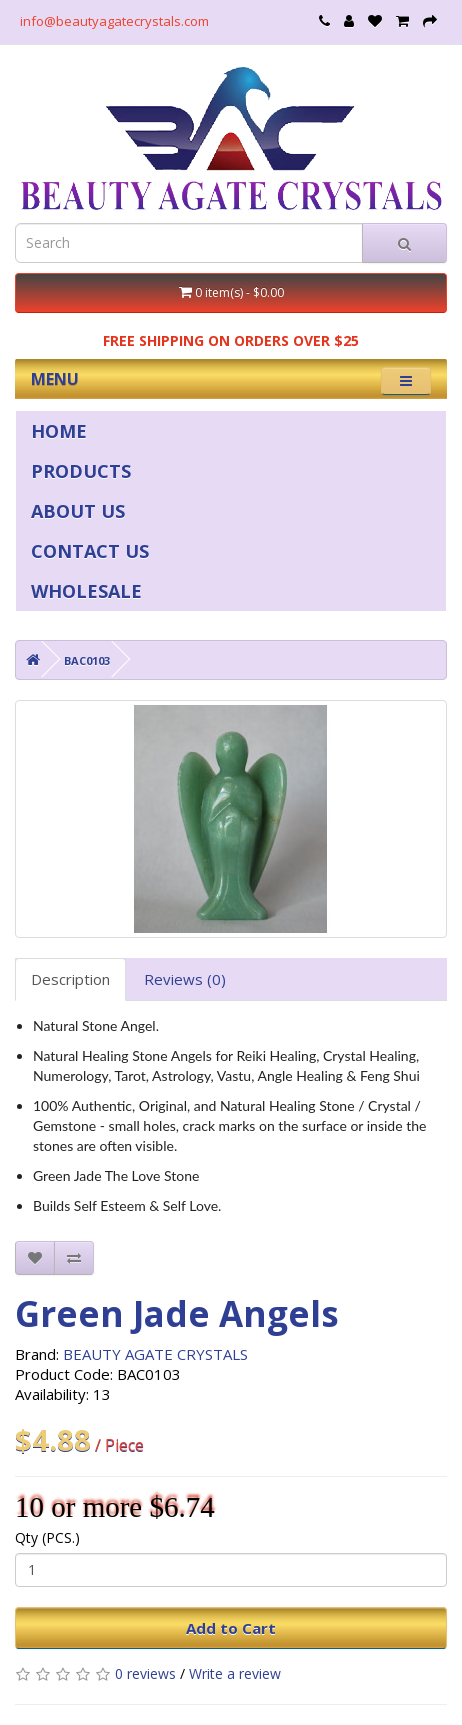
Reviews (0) (185, 979)
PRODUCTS (81, 471)
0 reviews (145, 1673)
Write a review (235, 1673)
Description (70, 979)
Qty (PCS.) (47, 1537)
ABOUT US (78, 511)
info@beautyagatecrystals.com (114, 21)
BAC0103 (87, 660)
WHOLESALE (86, 591)
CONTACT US (90, 551)
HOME (59, 431)
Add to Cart (231, 1628)
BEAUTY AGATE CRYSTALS (155, 1354)
